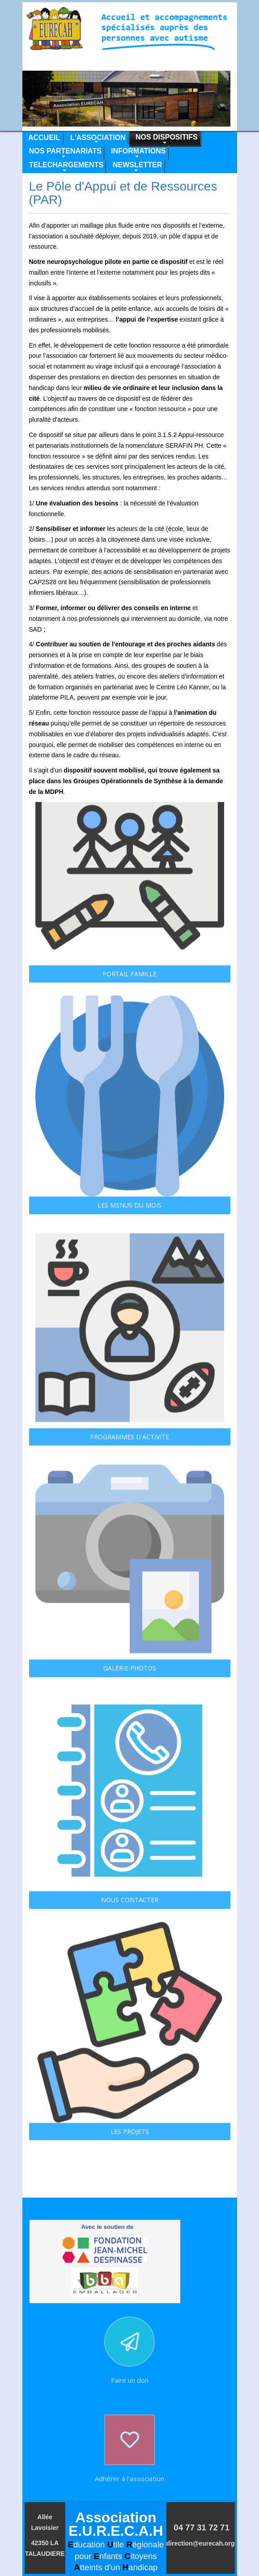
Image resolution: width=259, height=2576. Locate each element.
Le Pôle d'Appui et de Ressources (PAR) (123, 193)
